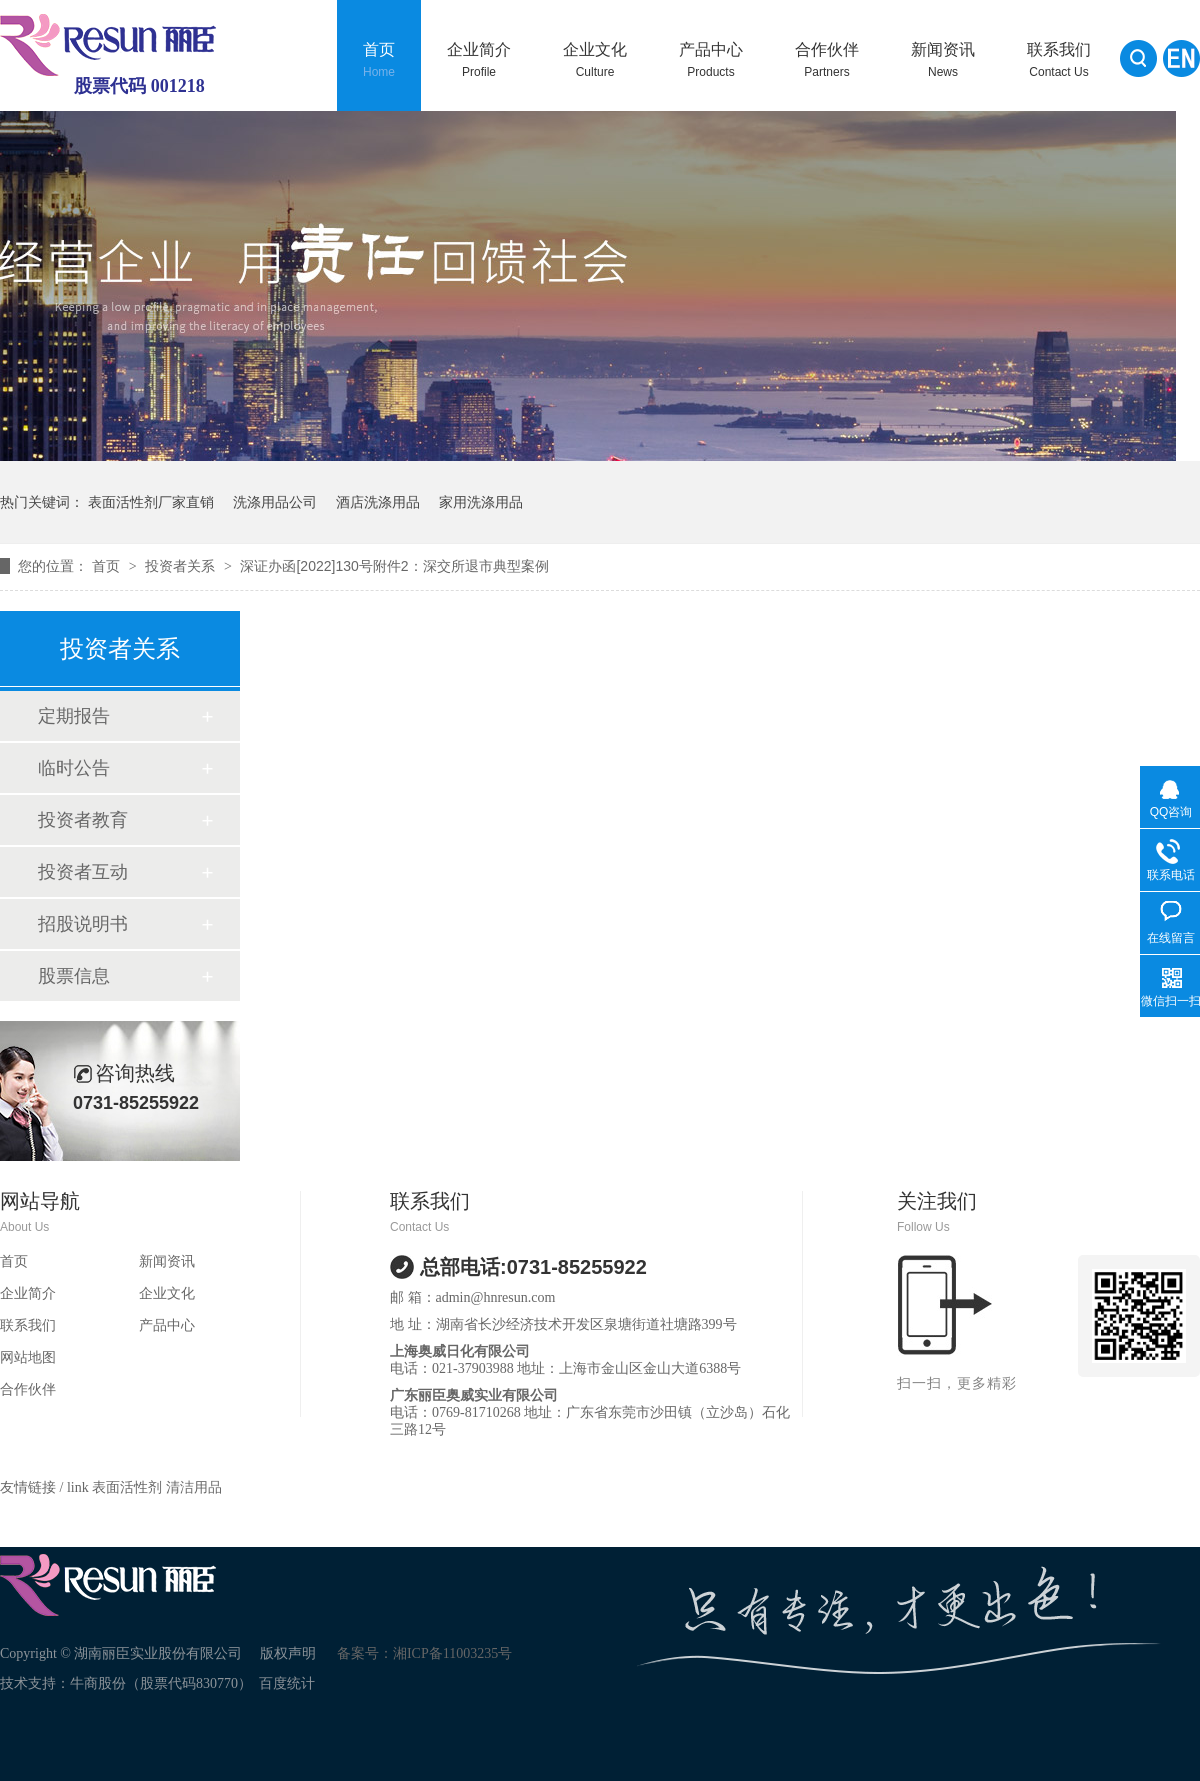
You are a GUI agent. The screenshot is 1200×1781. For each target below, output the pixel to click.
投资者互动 (83, 872)
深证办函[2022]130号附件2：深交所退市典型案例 (394, 566)
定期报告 (74, 716)
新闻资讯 (943, 60)
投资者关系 (182, 566)
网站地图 (28, 1357)
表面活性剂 (129, 1487)
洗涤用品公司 (275, 502)
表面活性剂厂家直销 (151, 502)
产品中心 (711, 60)
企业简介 (479, 60)
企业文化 (595, 60)
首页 (379, 60)
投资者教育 (83, 820)
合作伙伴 (827, 60)
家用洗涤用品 (481, 502)
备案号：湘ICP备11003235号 (424, 1653)
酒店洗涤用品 (378, 502)
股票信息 (74, 976)
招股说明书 (83, 924)
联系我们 (1059, 60)
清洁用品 (194, 1487)
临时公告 (74, 768)
